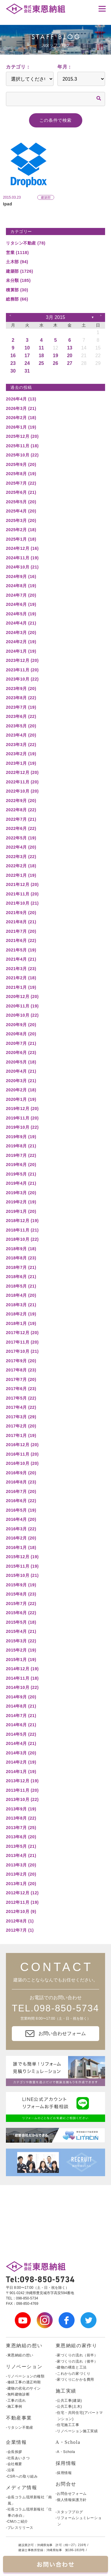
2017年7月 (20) (21, 1379)
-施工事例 (14, 2406)
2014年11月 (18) (22, 1678)
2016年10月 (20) (22, 1463)
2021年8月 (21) (21, 921)
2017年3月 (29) (21, 1416)
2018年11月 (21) (22, 1230)
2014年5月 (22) (21, 1734)
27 (69, 363)
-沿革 (10, 2470)
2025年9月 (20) (21, 464)
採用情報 (66, 2463)
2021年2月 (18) (21, 977)
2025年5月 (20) (21, 501)
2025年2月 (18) (21, 529)
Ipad (7, 204)
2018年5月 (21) (21, 1286)
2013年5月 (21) (21, 1846)
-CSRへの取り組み (22, 2476)
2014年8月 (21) (21, 1706)
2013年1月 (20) (21, 1883)
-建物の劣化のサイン (23, 2388)
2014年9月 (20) (21, 1697)
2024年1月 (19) (21, 651)
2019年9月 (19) (21, 1136)
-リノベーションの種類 (25, 2376)
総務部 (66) (17, 299)
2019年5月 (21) (21, 1174)
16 (13, 355)
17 (27, 355)
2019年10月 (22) (22, 1127)
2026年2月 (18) (21, 417)
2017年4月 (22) (21, 1407)
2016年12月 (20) (22, 1444)
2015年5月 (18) (21, 1622)
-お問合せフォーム (71, 2494)
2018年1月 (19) (21, 1323)
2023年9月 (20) (21, 688)
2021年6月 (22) (21, 940)
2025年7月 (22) (21, 483)
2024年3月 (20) (21, 632)
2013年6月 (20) (21, 1836)
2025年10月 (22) (22, 455)
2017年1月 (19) (21, 1435)
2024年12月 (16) (22, 548)
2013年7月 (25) (21, 1827)
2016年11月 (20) (22, 1454)
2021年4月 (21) (21, 959)
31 (27, 370)
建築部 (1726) (19, 271)
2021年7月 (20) (21, 931)
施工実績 (66, 2390)
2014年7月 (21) (21, 1715)
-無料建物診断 (18, 2394)
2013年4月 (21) (21, 1855)
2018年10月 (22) (22, 1239)
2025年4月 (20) (21, 511)
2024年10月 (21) (22, 567)
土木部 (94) (17, 261)
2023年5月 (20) (21, 726)
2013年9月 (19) (21, 1809)
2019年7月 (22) (21, 1155)
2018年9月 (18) (21, 1248)
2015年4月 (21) (21, 1631)
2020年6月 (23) (21, 1052)
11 (41, 347)
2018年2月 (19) (21, 1314)
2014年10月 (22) (22, 1687)
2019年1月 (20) (21, 1211)
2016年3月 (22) (21, 1528)
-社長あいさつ (18, 2458)
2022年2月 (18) (21, 865)
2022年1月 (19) (21, 875)
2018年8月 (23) (21, 1258)
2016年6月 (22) (21, 1500)
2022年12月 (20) (22, 772)
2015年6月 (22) (21, 1612)
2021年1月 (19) (21, 987)
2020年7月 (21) (21, 1043)
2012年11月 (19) (22, 1902)
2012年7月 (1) (20, 1930)
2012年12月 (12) (22, 1892)
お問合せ (66, 2483)
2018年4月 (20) (21, 1295)
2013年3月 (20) (21, 1865)
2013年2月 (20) (21, 1874)
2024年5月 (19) (21, 613)
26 (55, 363)
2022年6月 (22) (21, 828)
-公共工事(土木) (69, 2406)
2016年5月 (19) (21, 1510)
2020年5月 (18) (21, 1062)
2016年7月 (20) (21, 1491)
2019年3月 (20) (21, 1192)
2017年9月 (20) (21, 1360)
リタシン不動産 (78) (26, 243)
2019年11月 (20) (22, 1118)
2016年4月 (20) (21, 1519)
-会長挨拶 (14, 2452)
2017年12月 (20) (22, 1332)
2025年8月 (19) (21, 473)
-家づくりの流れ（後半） (77, 2361)
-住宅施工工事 (67, 2425)
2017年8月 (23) (21, 1370)
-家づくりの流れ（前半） (77, 2355)
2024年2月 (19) (21, 641)
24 (27, 363)
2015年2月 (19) (21, 1650)
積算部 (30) (17, 290)
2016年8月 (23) (21, 1482)
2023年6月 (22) (21, 716)
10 (27, 347)
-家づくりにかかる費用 (75, 2379)
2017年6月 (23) (21, 1388)
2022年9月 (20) (21, 800)
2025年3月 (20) (21, 520)
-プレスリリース (19, 2528)
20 (69, 355)
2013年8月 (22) (21, 1818)
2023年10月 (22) (22, 679)
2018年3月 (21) (21, 1304)
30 (13, 370)
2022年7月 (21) (21, 819)
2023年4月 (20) (21, 735)
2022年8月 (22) (21, 809)
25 (41, 363)
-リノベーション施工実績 (77, 2431)
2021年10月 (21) (22, 903)
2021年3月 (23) (21, 968)
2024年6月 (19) (21, 604)
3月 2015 (55, 317)
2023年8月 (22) (21, 697)
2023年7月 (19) (21, 707)
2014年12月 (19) (22, 1668)
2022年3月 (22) (21, 856)
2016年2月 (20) (21, 1538)
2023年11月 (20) (22, 669)
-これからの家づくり (73, 2373)
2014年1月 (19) (21, 1771)
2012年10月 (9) (21, 1911)
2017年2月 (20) (21, 1426)
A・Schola (68, 2442)
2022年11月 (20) (22, 782)
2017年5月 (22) (21, 1398)
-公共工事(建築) (69, 2400)
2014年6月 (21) (21, 1724)
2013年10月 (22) (22, 1799)
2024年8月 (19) (21, 585)
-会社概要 (14, 2464)
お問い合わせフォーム (55, 2033)
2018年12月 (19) (22, 1220)
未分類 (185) (18, 280)
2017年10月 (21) (22, 1351)
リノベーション (24, 2366)
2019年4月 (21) (21, 1183)
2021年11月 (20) (22, 894)
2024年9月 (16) (21, 576)
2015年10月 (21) (22, 1575)
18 (41, 355)
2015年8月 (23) (21, 1594)
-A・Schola (65, 2452)
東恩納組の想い (24, 2345)
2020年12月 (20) (22, 996)
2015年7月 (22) (21, 1603)
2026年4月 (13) (21, 399)
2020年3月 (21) (21, 1080)
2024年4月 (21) (21, 623)
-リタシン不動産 (19, 2427)
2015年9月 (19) (21, 1584)
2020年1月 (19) (21, 1099)
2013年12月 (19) (22, 1780)
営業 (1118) (17, 252)
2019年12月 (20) (22, 1108)
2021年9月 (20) (21, 912)
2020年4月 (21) (21, 1071)
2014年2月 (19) (21, 1762)
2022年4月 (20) (21, 847)
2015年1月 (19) (21, 1659)
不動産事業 (19, 2417)
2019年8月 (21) (21, 1146)
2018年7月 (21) (21, 1267)
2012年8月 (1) (20, 1921)
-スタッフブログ (69, 2512)
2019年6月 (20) (21, 1164)
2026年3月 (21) (21, 408)
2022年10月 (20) (22, 791)
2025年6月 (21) (21, 492)
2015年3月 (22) (21, 1640)
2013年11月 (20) (22, 1790)
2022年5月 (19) (21, 838)
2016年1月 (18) (21, 1547)
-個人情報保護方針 (71, 2500)
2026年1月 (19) (21, 427)
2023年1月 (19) (21, 763)
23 (13, 363)
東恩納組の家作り (76, 2345)
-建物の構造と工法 (71, 2367)
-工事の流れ (16, 2400)
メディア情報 (21, 2487)
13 (69, 347)
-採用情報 (64, 2473)
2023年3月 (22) (21, 744)
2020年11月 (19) (22, 1006)
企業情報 (16, 2442)
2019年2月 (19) (21, 1202)
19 (55, 355)
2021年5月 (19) (21, 950)
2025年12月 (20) (22, 436)
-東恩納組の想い (19, 2355)
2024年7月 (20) (21, 595)
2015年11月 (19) (22, 1566)
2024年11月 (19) (22, 557)
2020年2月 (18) (21, 1089)
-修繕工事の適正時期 (23, 2382)
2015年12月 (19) (22, 1556)
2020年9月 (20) (21, 1024)
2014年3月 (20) (21, 1753)
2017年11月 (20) (22, 1342)
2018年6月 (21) (21, 1276)
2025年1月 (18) (21, 539)
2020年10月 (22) (22, 1015)
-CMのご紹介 (17, 2521)
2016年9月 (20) (21, 1472)
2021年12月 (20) (22, 884)
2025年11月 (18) (22, 445)
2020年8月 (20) (21, 1033)
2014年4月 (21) (21, 1743)
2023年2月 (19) (21, 753)
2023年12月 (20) (22, 660)
